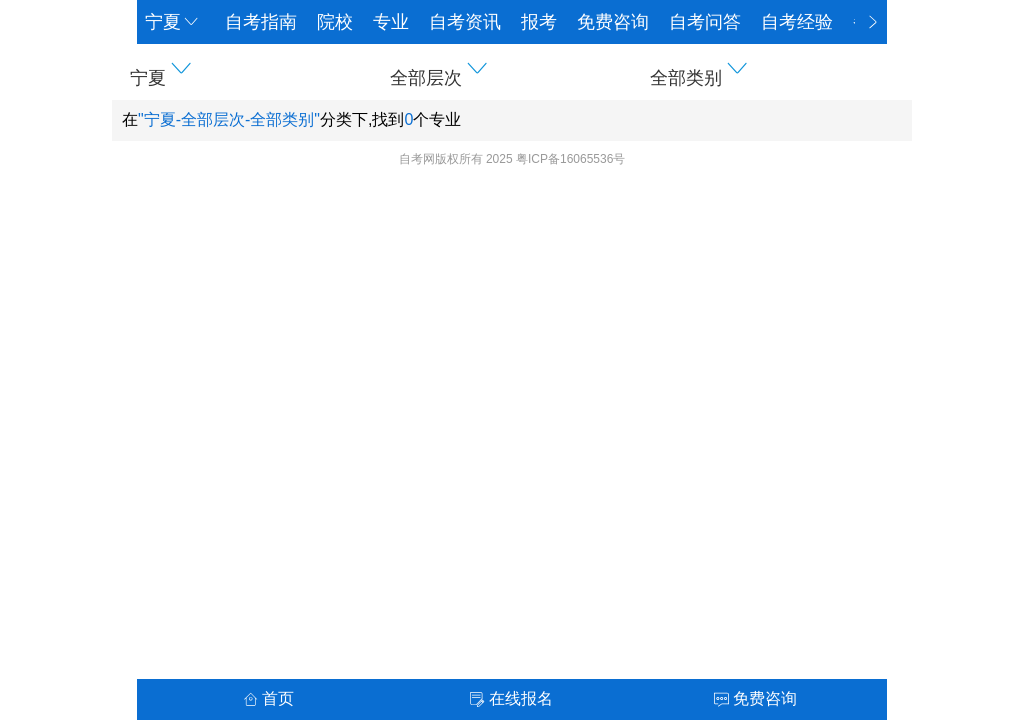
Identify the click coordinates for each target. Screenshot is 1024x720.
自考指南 (261, 22)
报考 (539, 22)
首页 (268, 698)
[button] (252, 72)
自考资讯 (465, 22)
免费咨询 (613, 22)
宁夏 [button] (173, 22)
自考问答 (705, 22)
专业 (391, 22)
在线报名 (511, 698)
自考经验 (797, 22)
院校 (335, 22)
